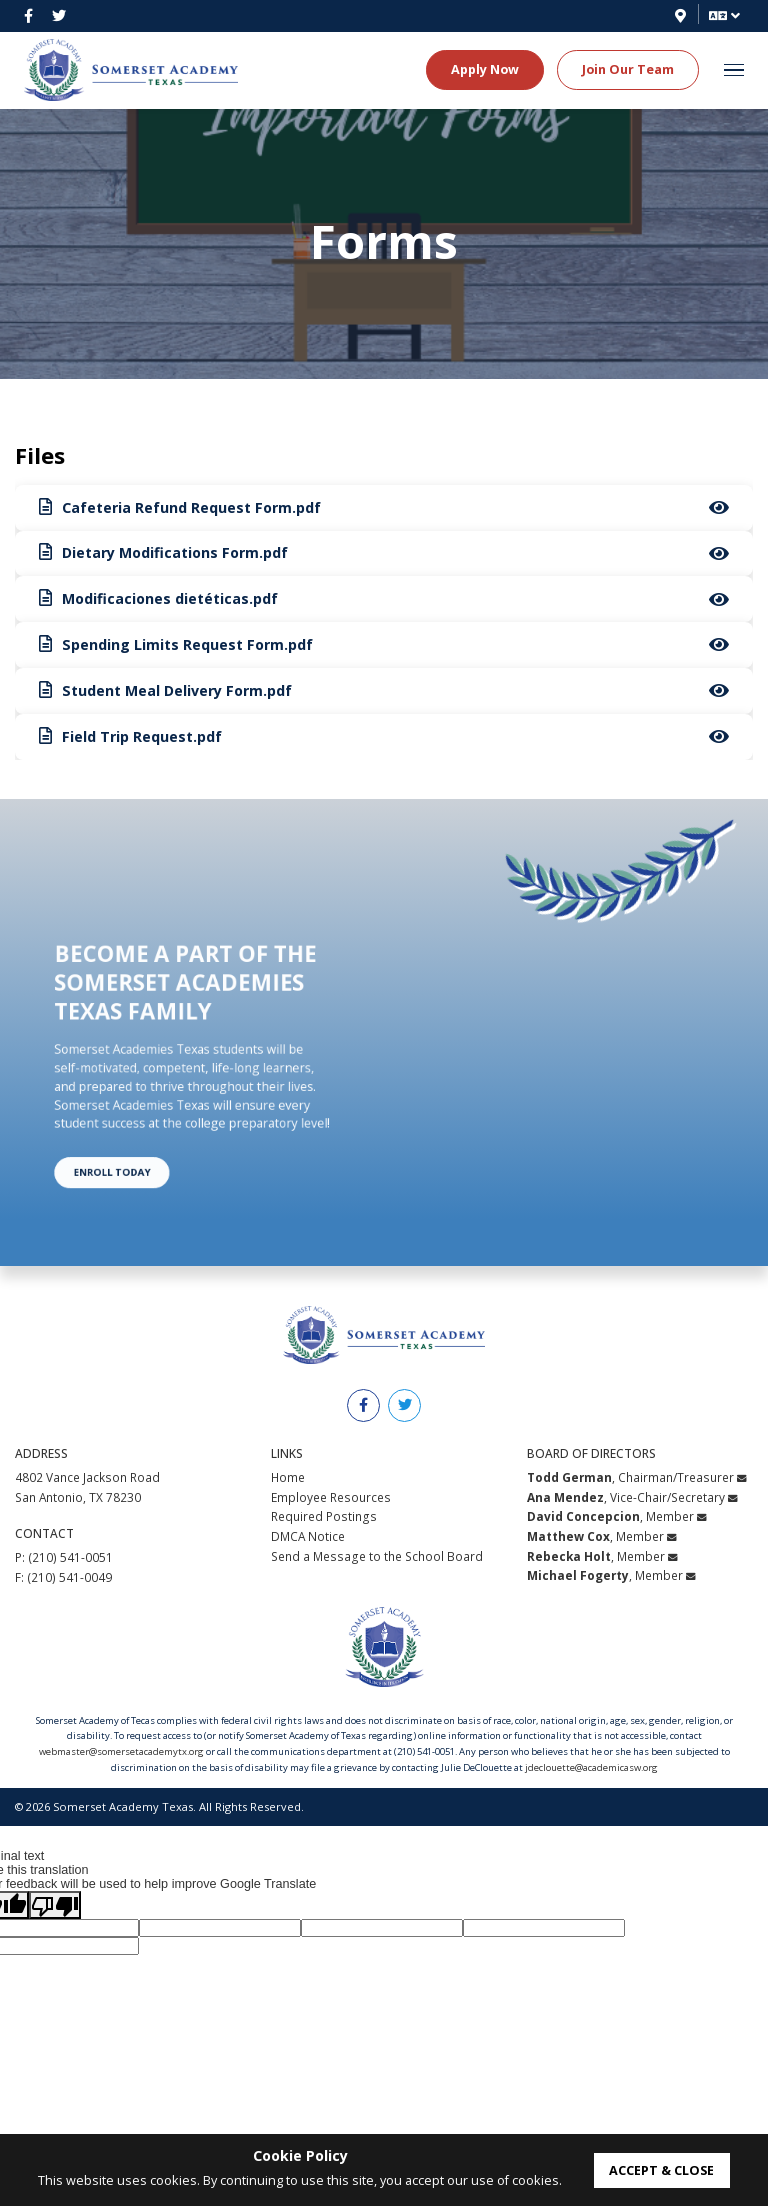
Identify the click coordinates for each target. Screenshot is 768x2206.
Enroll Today (142, 1126)
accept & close (661, 2170)
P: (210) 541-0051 (64, 1558)
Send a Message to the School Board (377, 1556)
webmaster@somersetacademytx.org (121, 1751)
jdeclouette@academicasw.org (591, 1767)
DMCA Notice (308, 1536)
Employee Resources (331, 1497)
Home (288, 1477)
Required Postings (324, 1517)
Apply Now (485, 69)
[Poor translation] (55, 1906)
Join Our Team (628, 69)
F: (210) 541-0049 (63, 1577)
